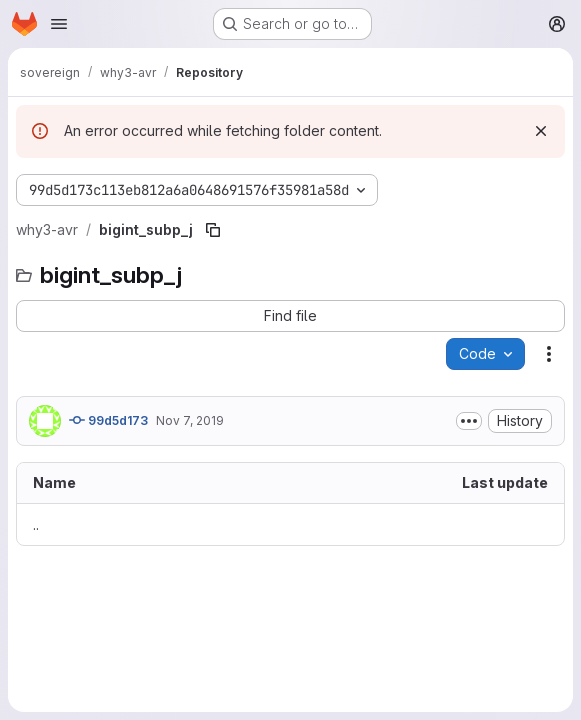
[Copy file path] (213, 230)
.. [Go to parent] (36, 524)
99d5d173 (108, 420)
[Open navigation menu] (59, 24)
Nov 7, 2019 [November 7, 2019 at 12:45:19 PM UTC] (190, 420)
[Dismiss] (541, 131)
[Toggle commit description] (469, 421)
